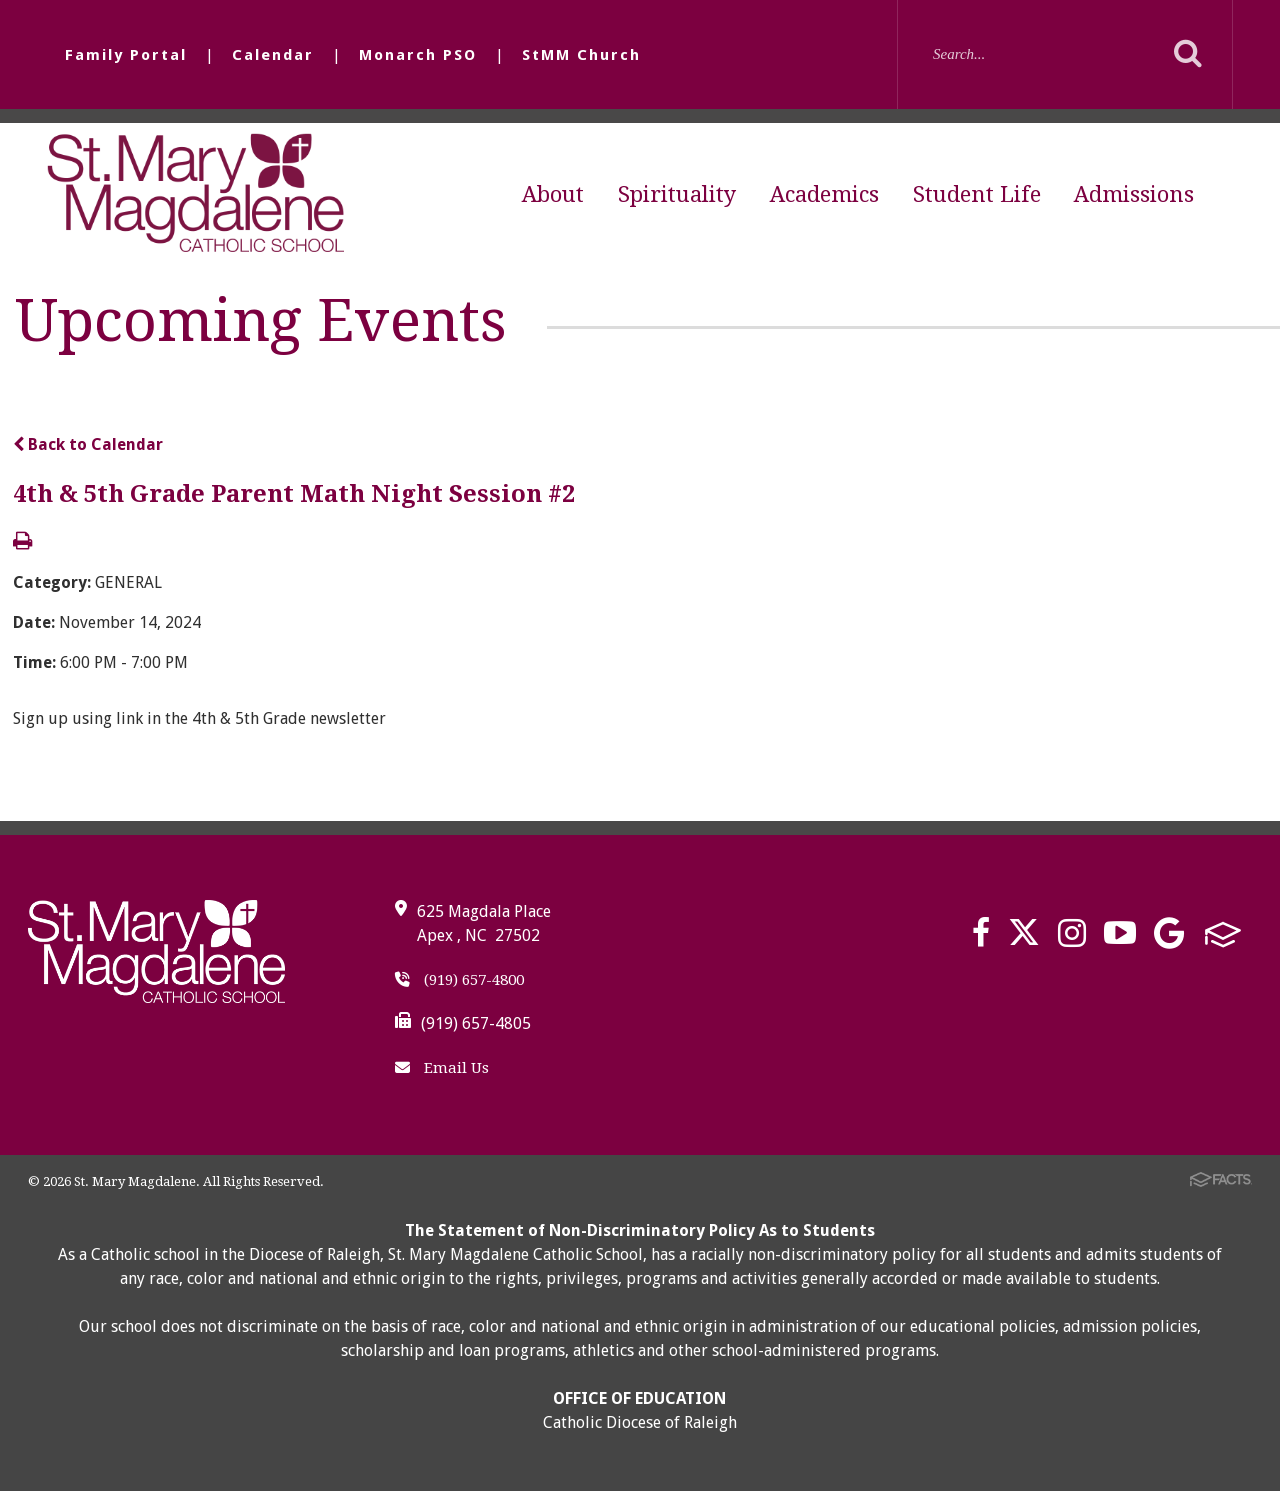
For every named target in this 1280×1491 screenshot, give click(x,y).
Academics (824, 194)
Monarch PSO (418, 55)
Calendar (273, 55)
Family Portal (126, 55)
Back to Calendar (88, 444)
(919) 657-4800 (459, 980)
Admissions (1134, 194)
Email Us (442, 1068)
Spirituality (677, 194)
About (553, 194)
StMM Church (581, 55)
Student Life (977, 194)
